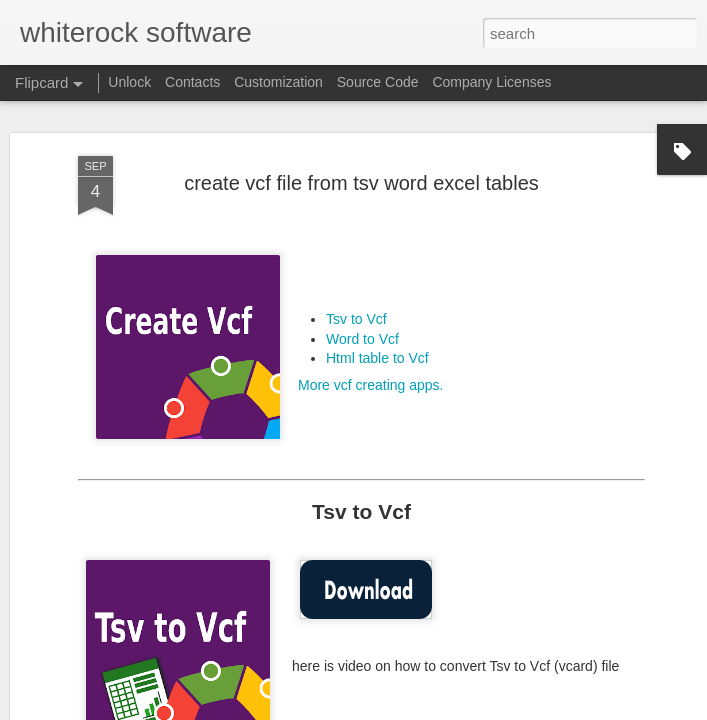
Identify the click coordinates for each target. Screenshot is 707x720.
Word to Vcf (362, 291)
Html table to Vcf (377, 311)
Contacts (192, 82)
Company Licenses (491, 82)
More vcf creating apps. (371, 337)
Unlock (129, 82)
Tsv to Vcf (356, 271)
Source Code (378, 82)
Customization (278, 82)
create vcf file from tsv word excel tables (361, 135)
